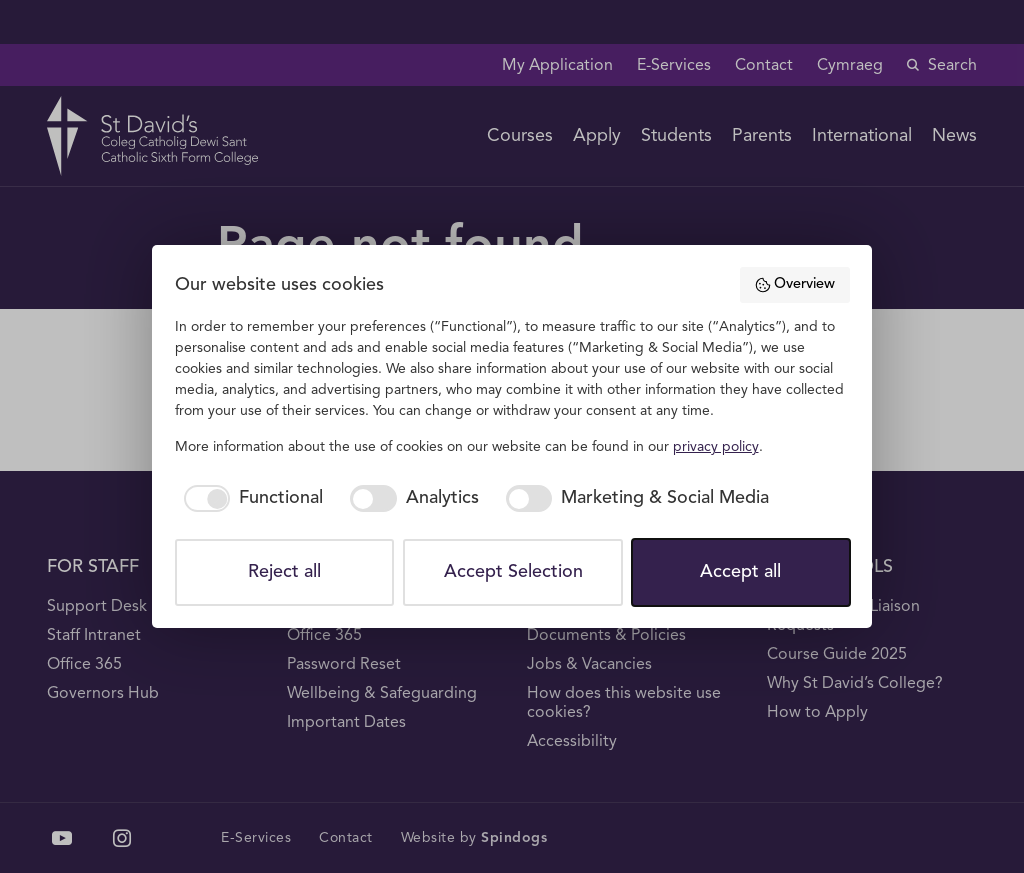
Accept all (740, 572)
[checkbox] (249, 498)
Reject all (284, 572)
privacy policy (716, 447)
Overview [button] (794, 285)
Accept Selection (513, 572)
